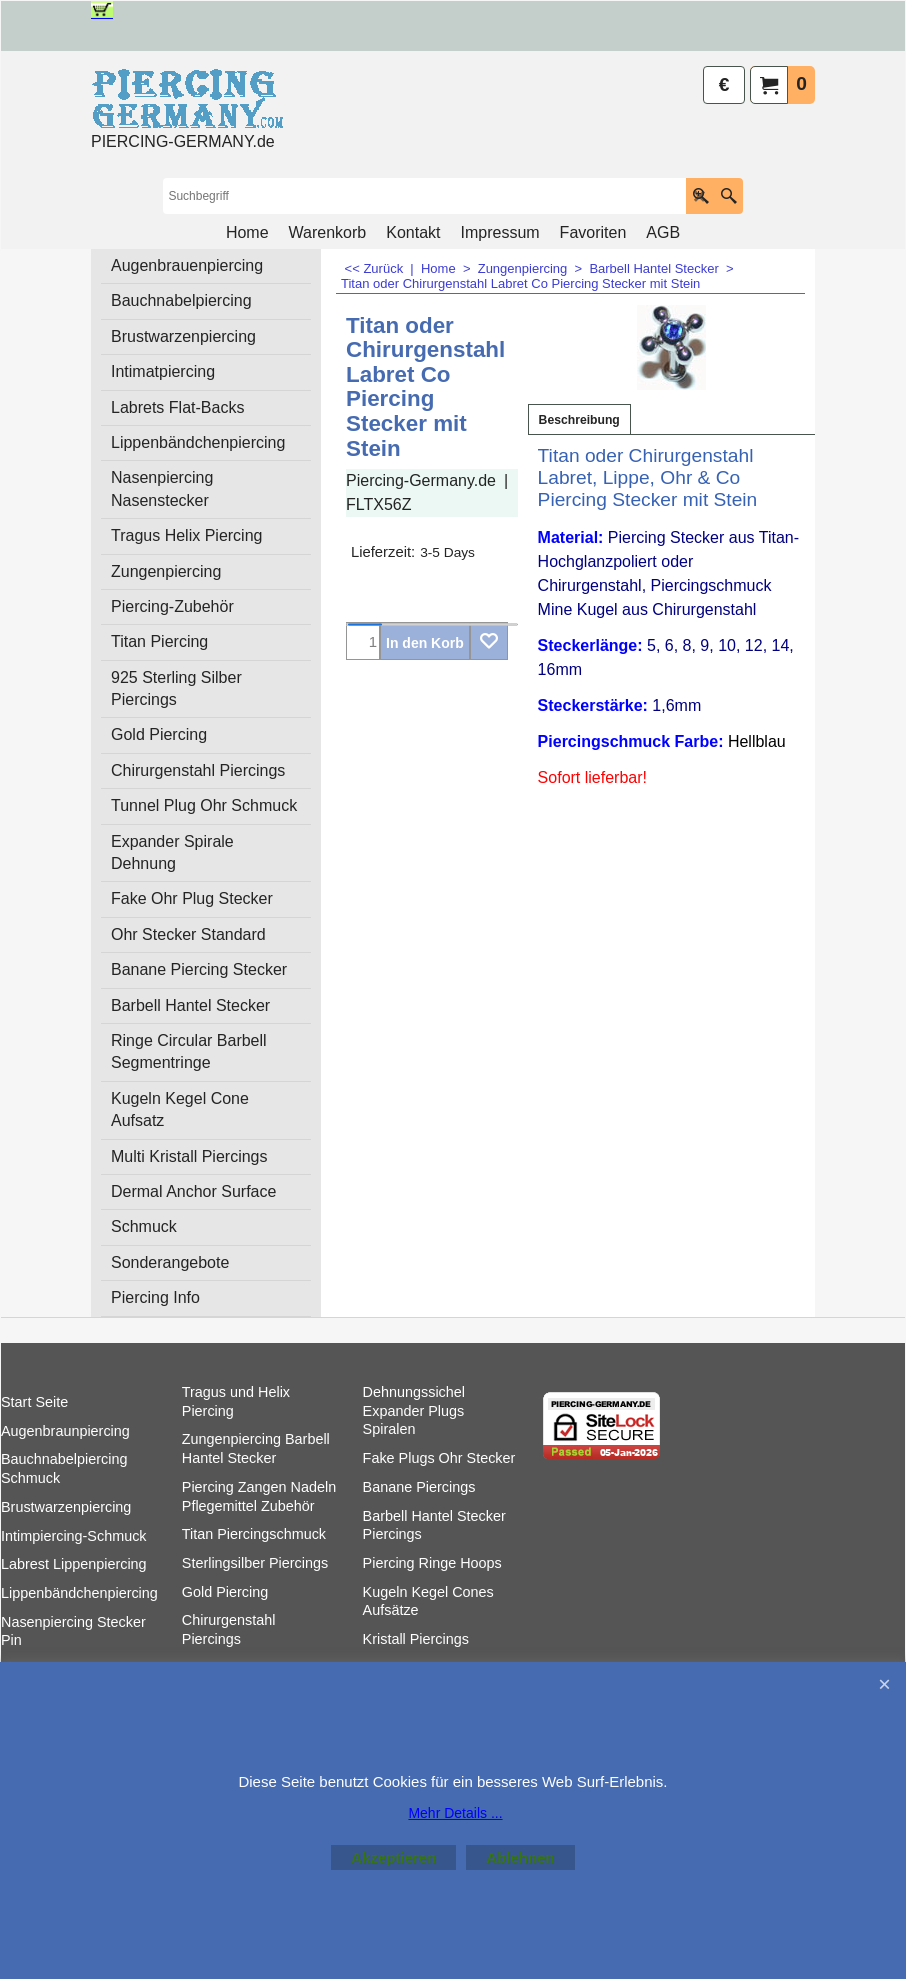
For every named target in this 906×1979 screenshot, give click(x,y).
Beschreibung (579, 420)
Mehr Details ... (455, 1813)
